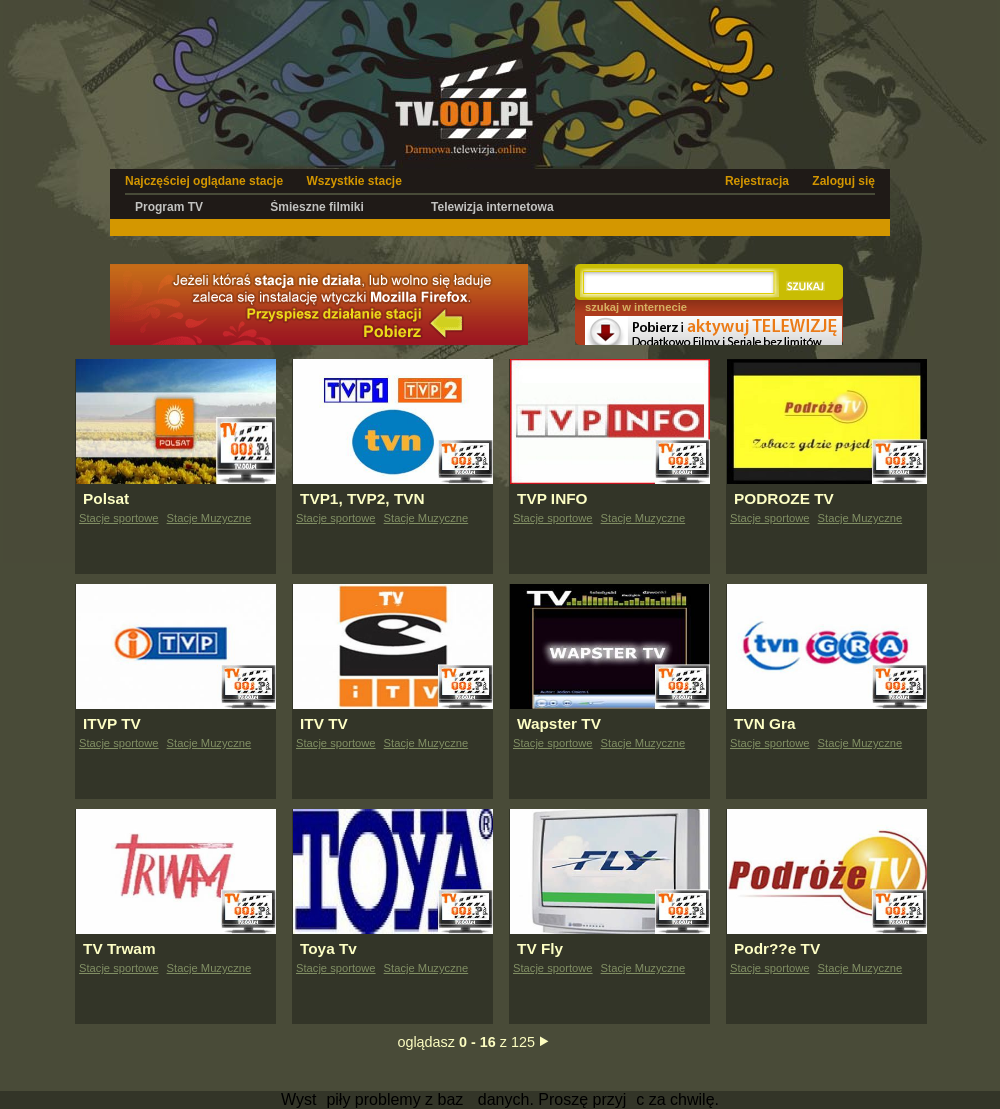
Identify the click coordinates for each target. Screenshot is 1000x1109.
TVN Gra (764, 723)
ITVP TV (112, 723)
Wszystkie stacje (353, 181)
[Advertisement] (474, 226)
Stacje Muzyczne (209, 518)
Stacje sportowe (119, 518)
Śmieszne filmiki (316, 207)
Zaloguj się (843, 181)
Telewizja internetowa (492, 207)
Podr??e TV (777, 948)
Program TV (169, 207)
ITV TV (324, 723)
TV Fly (540, 948)
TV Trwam (119, 948)
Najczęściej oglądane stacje (204, 181)
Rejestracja (757, 181)
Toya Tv (328, 948)
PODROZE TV (784, 498)
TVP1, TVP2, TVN (362, 498)
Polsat (106, 498)
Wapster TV (559, 723)
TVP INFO (552, 498)
